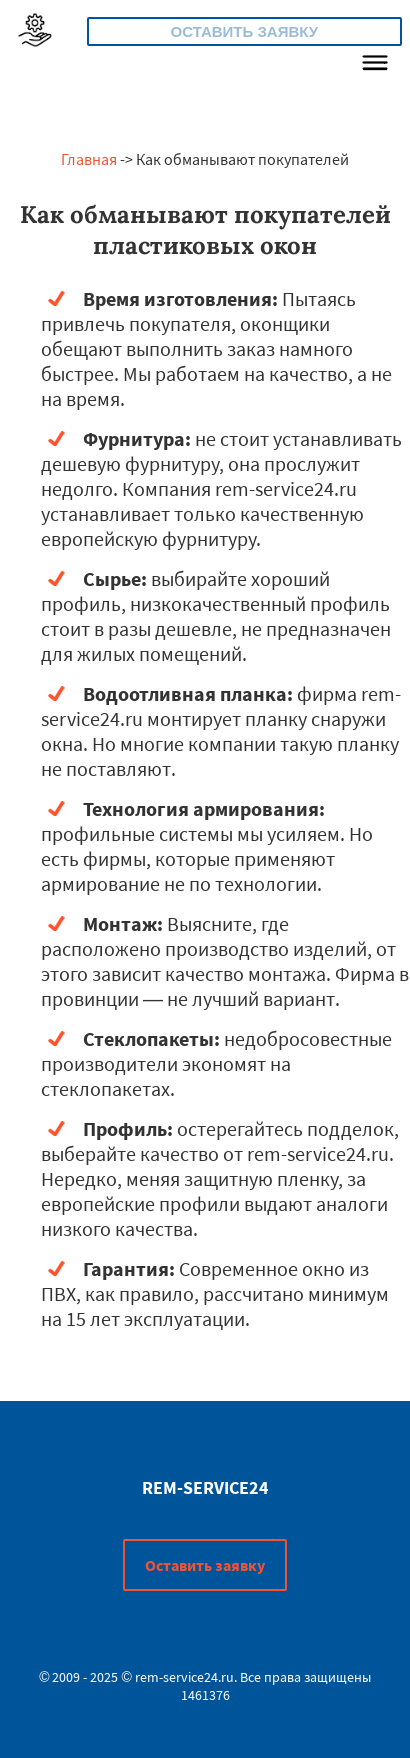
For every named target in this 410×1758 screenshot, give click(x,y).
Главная (89, 159)
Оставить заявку (245, 31)
